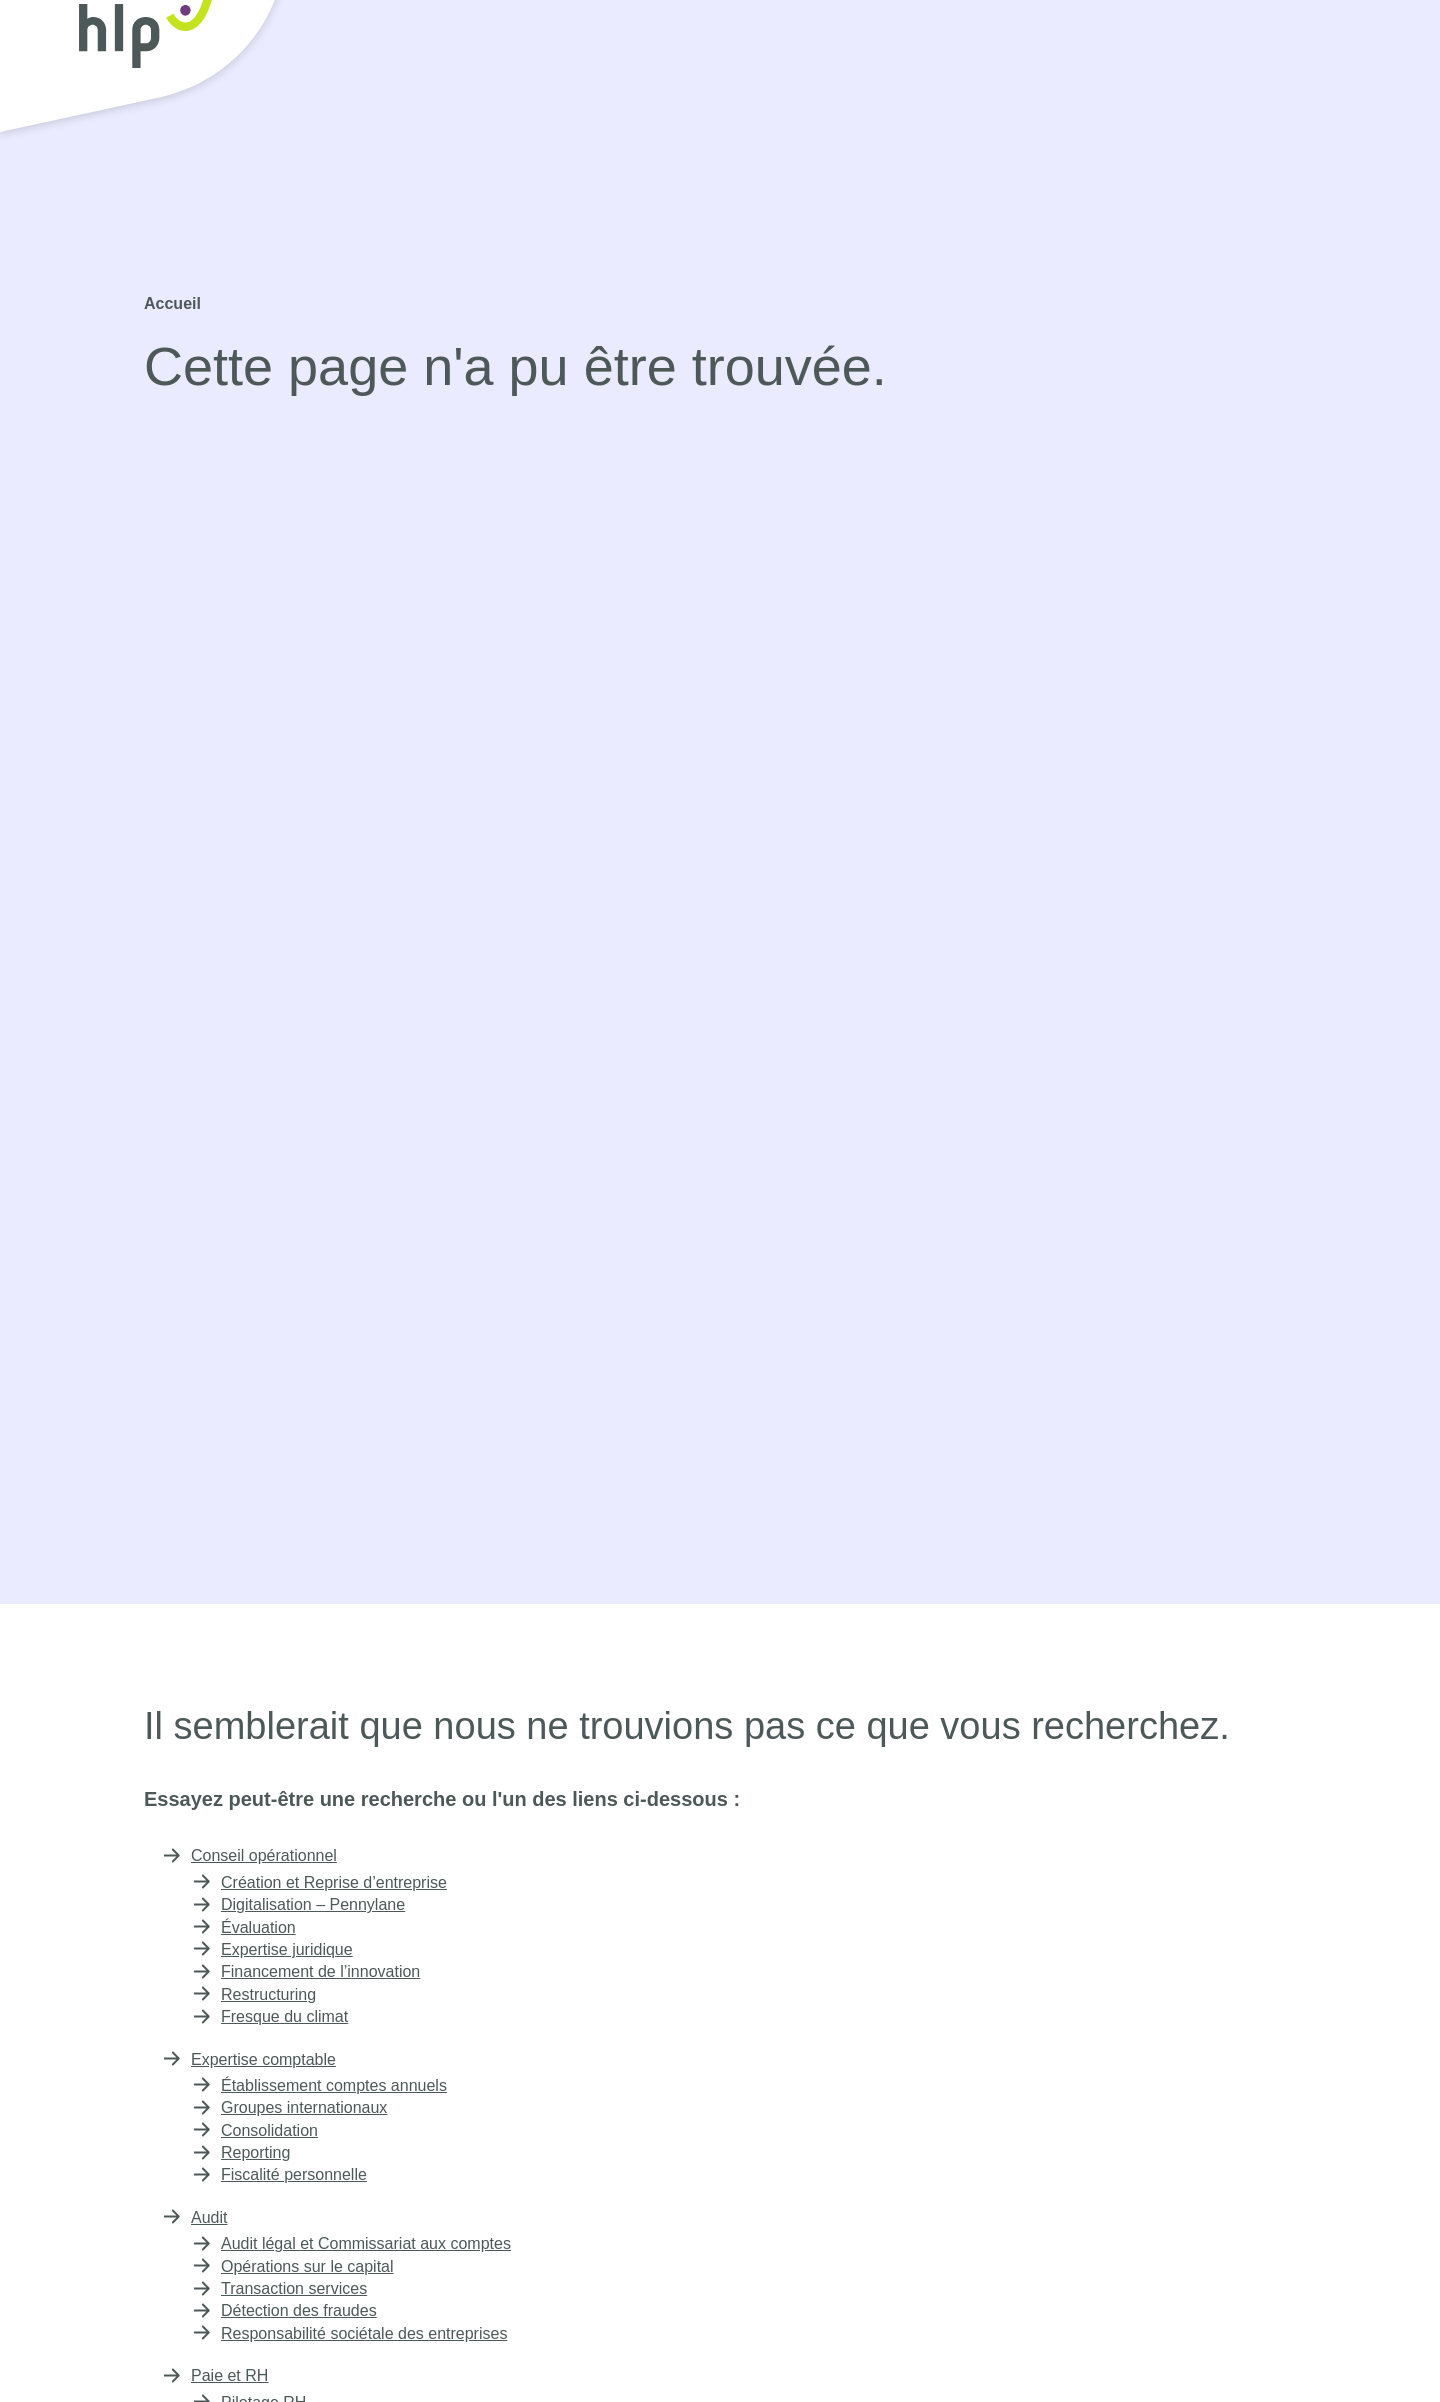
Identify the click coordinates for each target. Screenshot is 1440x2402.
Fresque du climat (289, 2016)
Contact (1308, 63)
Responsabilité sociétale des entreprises (371, 2333)
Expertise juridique (292, 1949)
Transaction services (296, 2288)
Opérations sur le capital (312, 2266)
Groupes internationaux (308, 2107)
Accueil (171, 303)
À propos (1176, 120)
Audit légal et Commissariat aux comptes (373, 2243)
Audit (741, 120)
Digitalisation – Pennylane (314, 1904)
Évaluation (258, 1927)
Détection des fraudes (304, 2310)
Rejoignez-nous (1138, 64)
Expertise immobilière (1016, 120)
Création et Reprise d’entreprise (341, 1882)
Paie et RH (852, 120)
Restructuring (272, 1994)
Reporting (257, 2152)
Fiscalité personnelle (296, 2174)
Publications (1304, 120)
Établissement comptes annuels (340, 2085)
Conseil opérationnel (399, 120)
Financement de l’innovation (323, 1971)
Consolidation (271, 2130)
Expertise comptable (596, 120)
